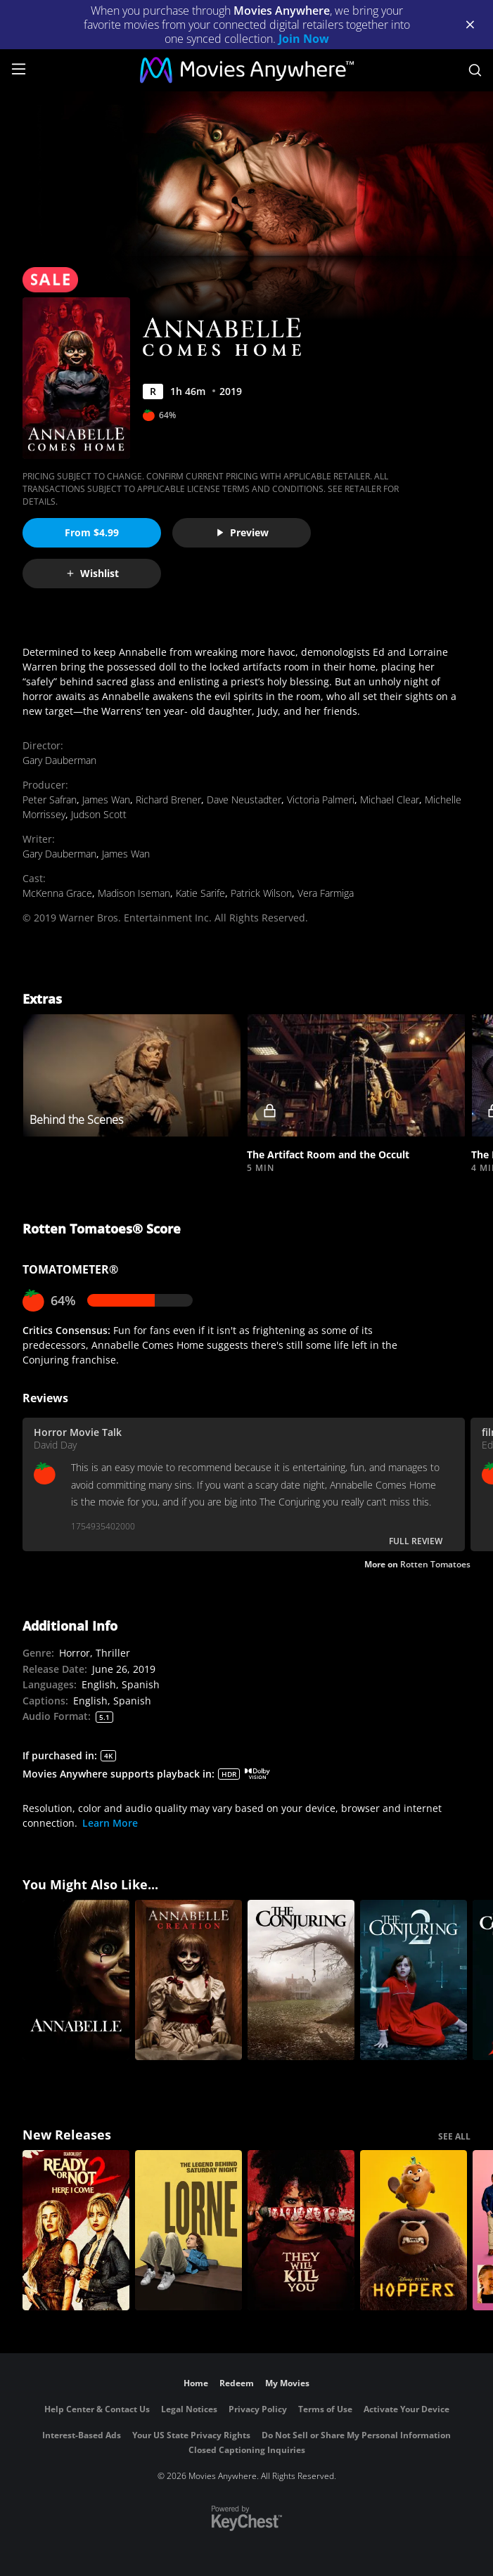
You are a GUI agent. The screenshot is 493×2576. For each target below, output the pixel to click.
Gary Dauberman (59, 760)
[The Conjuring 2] (413, 1980)
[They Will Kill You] (301, 2230)
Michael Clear (389, 799)
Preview (242, 532)
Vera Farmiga (325, 893)
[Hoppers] (413, 2230)
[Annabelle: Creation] (188, 1980)
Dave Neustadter (244, 799)
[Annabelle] (76, 1980)
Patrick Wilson (261, 893)
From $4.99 (92, 532)
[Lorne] (188, 2230)
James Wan (106, 799)
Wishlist (92, 573)
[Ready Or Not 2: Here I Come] (76, 2230)
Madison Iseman (134, 893)
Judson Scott (99, 814)
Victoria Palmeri (320, 799)
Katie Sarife (200, 893)
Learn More (110, 1823)
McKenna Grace (57, 893)
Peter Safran (50, 799)
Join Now (303, 38)
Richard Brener (168, 799)
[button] (356, 1075)
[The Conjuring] (301, 1980)
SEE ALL (454, 2136)
